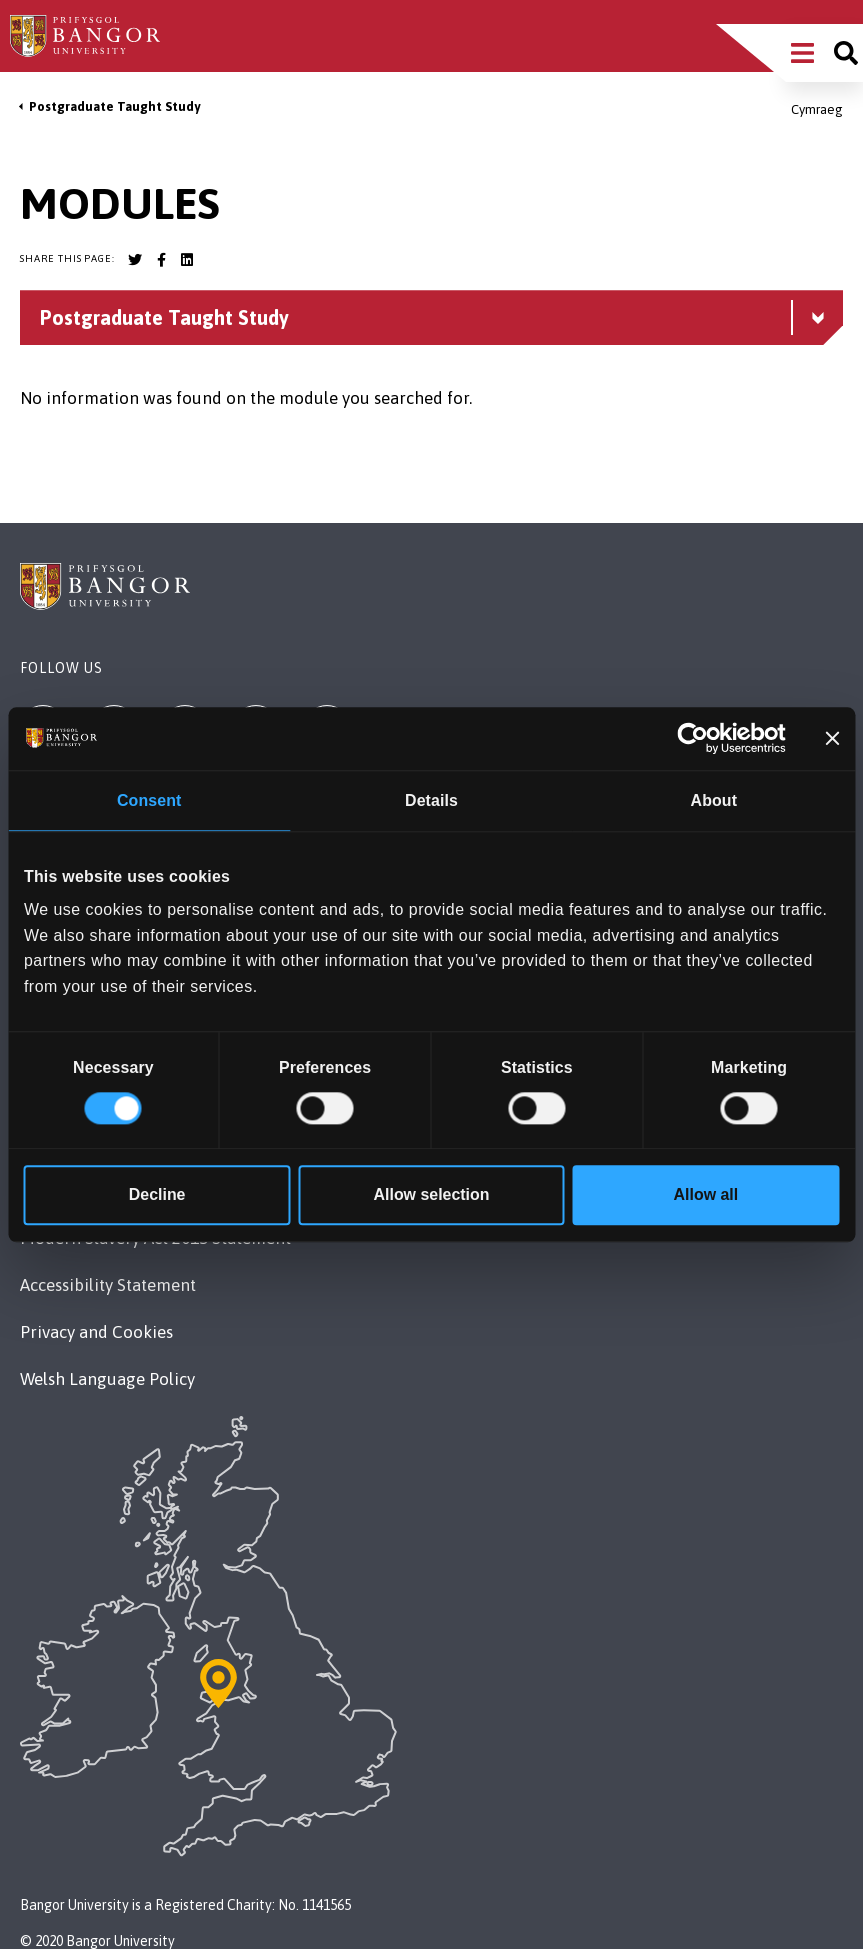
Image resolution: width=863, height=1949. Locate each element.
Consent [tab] (149, 801)
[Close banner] (832, 739)
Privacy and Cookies (96, 1332)
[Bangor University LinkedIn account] (187, 260)
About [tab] (714, 801)
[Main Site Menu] (802, 53)
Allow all (706, 1194)
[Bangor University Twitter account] (135, 260)
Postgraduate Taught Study (114, 106)
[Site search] (846, 53)
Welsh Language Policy (107, 1379)
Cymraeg (817, 109)
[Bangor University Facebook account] (161, 260)
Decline (157, 1194)
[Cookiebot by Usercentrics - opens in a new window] (698, 739)
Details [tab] (431, 801)
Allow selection (432, 1194)
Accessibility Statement (108, 1285)
